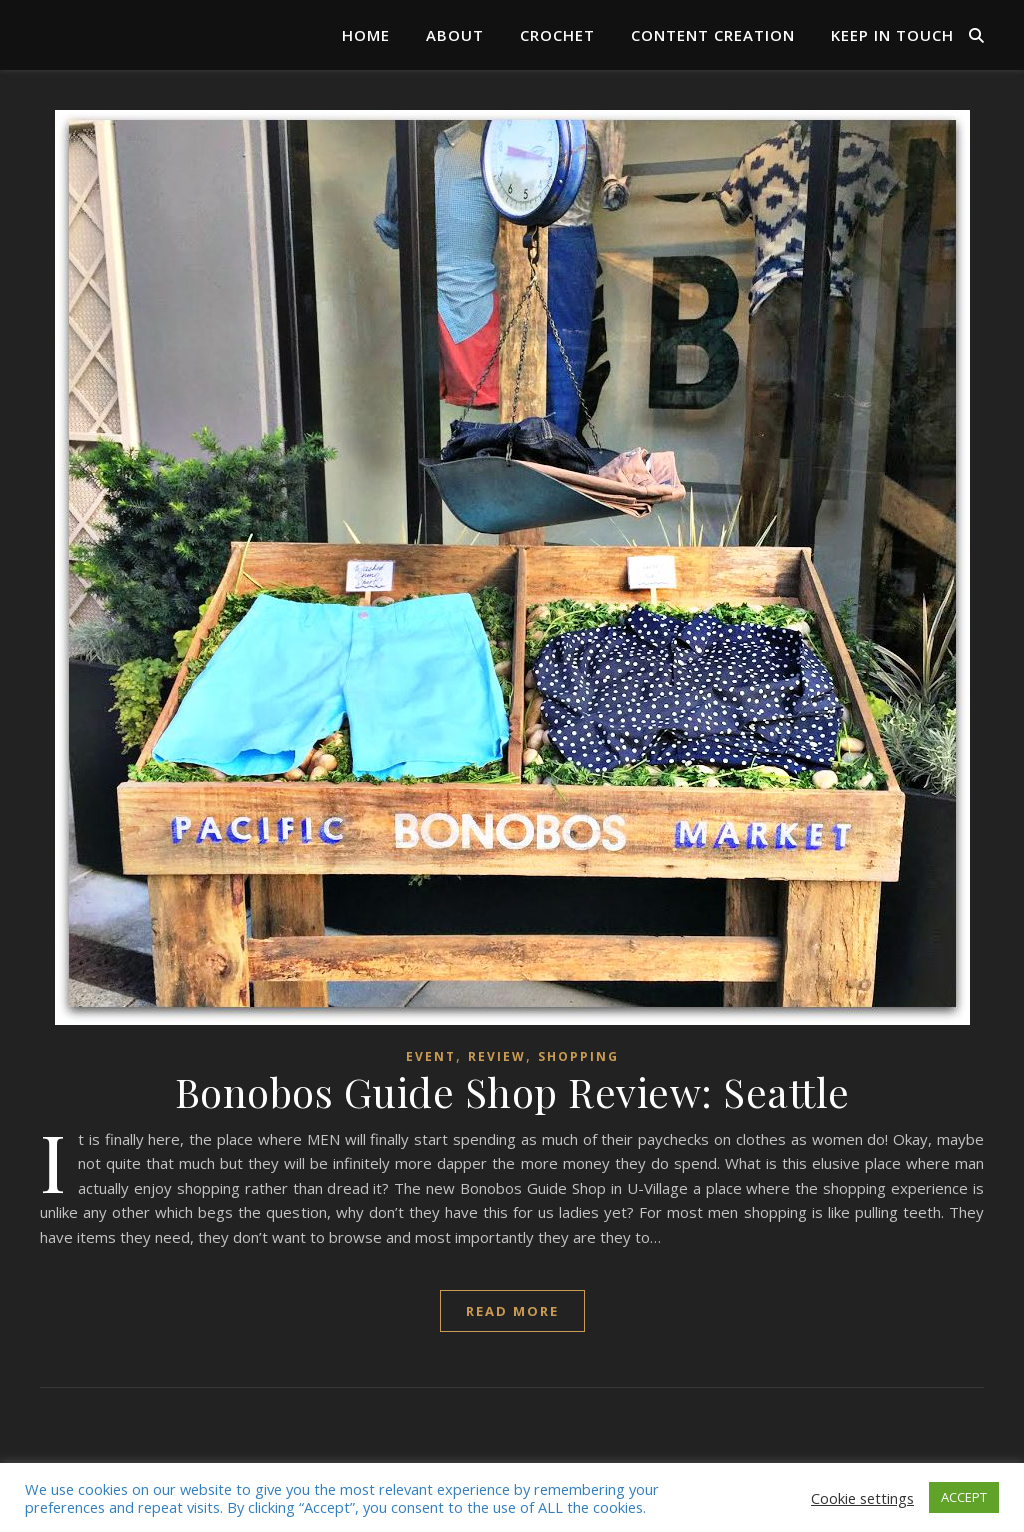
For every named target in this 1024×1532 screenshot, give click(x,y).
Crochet (557, 35)
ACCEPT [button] (964, 1497)
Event (431, 1056)
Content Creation (713, 35)
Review (497, 1056)
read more (512, 1311)
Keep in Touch (892, 35)
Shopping (578, 1056)
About (455, 35)
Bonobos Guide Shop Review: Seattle (512, 1091)
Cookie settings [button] (862, 1498)
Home (366, 35)
